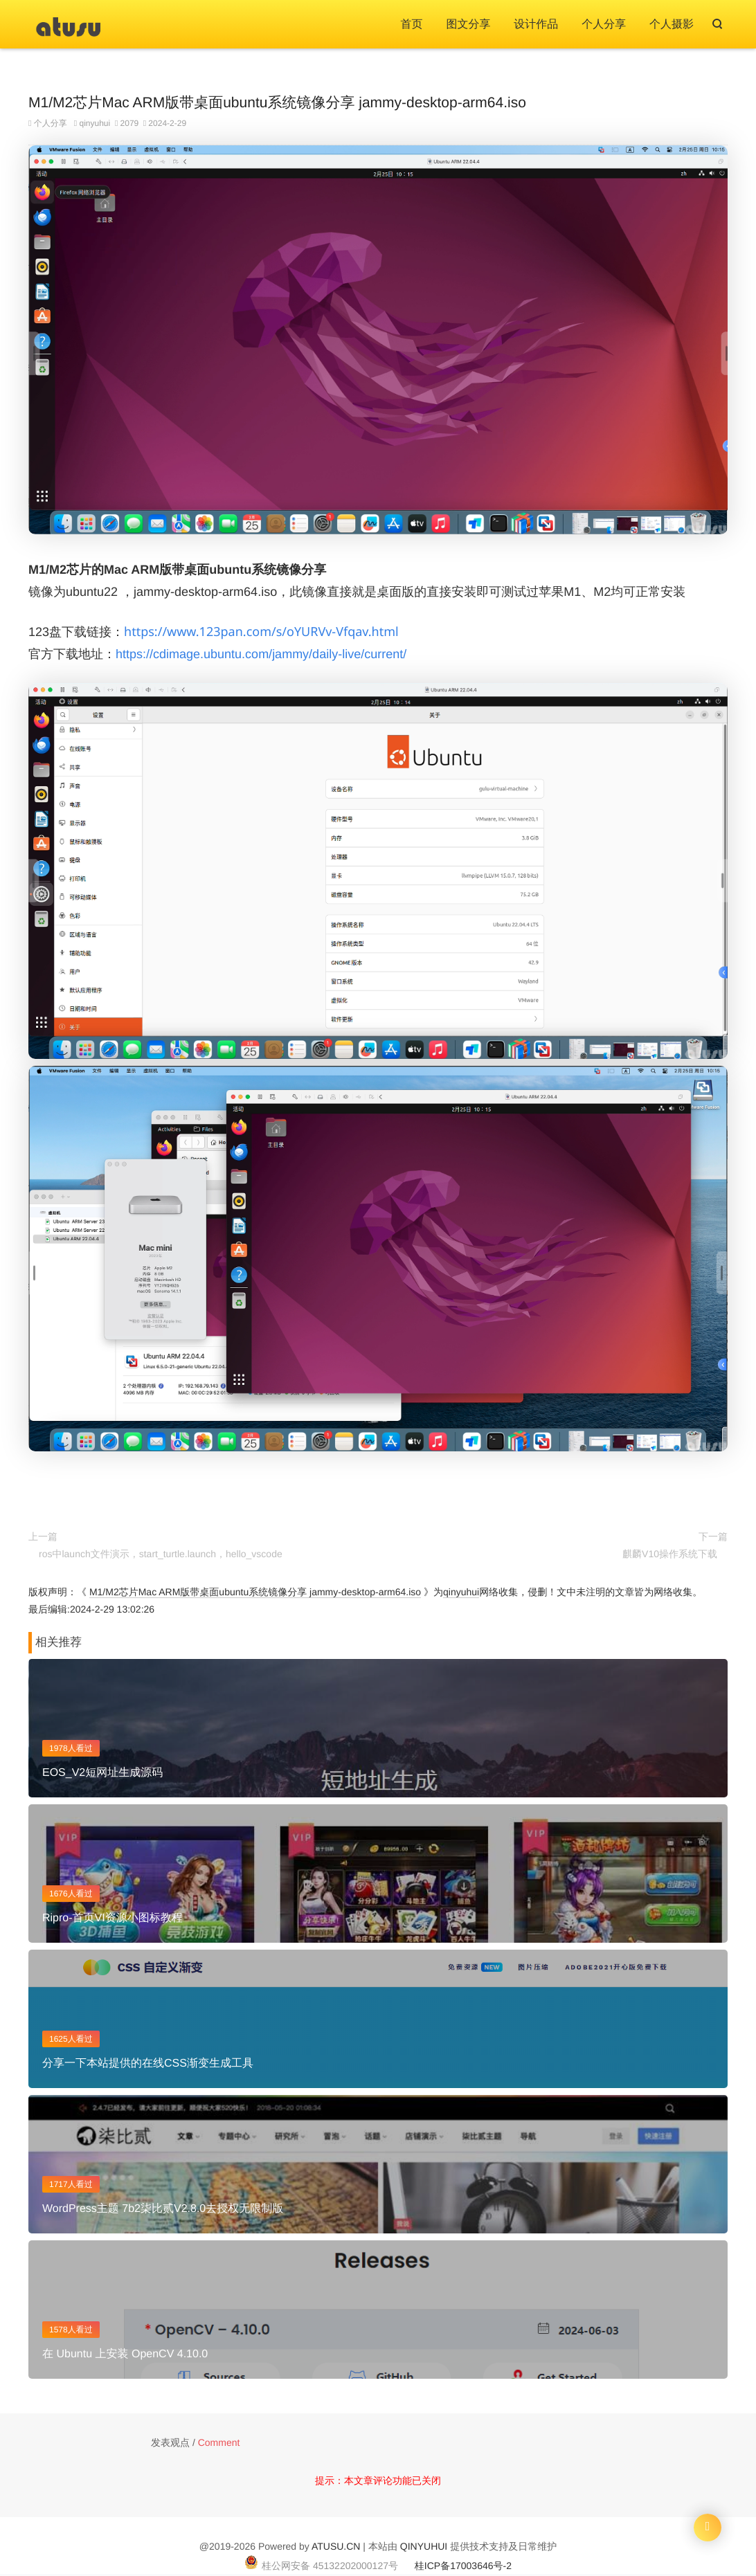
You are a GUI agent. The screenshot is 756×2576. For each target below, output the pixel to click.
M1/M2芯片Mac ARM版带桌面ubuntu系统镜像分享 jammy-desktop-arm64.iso (255, 1591)
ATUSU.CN (336, 2546)
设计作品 (536, 24)
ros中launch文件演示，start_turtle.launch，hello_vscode (160, 1553)
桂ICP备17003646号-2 (463, 2565)
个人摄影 (671, 24)
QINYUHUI (423, 2546)
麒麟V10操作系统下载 (669, 1553)
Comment (219, 2442)
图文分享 (468, 24)
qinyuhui (94, 123)
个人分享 (604, 24)
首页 (412, 24)
